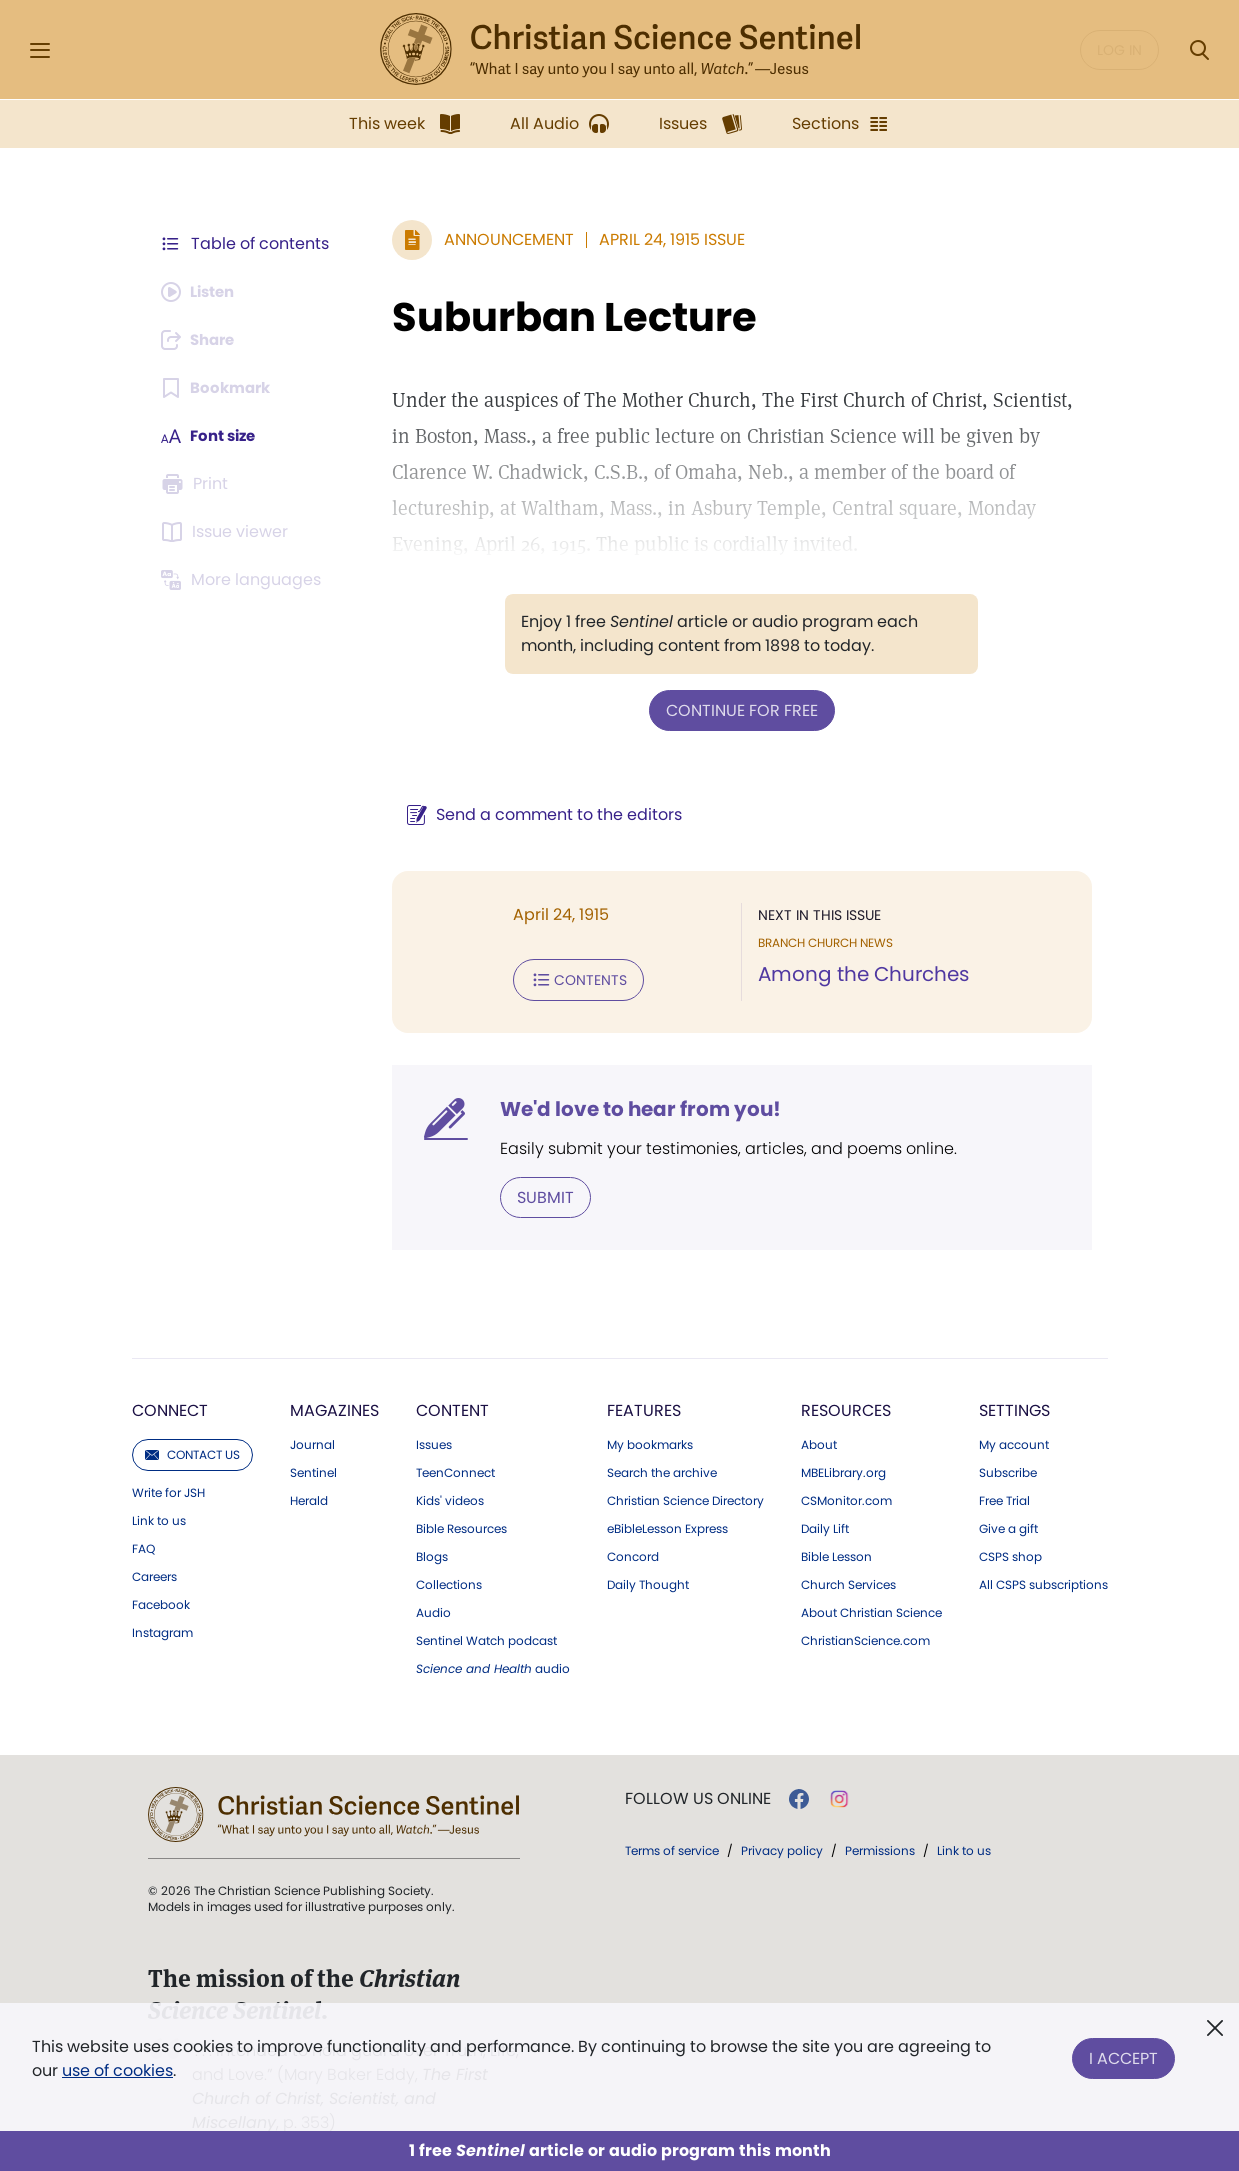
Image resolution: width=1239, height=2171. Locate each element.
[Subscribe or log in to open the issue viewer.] (228, 532)
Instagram (162, 1629)
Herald (309, 1497)
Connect (170, 1406)
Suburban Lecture (564, 317)
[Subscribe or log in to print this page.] (198, 484)
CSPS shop (1010, 1553)
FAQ (143, 1545)
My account (1014, 1441)
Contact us (192, 1450)
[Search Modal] (1199, 50)
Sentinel (313, 1469)
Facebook (161, 1601)
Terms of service (672, 1846)
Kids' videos (450, 1497)
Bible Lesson (836, 1553)
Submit (535, 1193)
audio (493, 1665)
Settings (1014, 1406)
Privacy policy (782, 1846)
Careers (154, 1573)
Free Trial (1004, 1497)
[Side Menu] (40, 50)
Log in (1119, 50)
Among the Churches (858, 974)
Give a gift (1008, 1525)
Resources (846, 1406)
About (819, 1441)
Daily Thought (648, 1581)
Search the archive (662, 1469)
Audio (433, 1609)
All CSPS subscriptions (1043, 1581)
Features (644, 1406)
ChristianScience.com (865, 1637)
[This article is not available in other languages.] (245, 580)
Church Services (848, 1581)
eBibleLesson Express (667, 1525)
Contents (568, 978)
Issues (434, 1441)
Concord (633, 1553)
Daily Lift (825, 1525)
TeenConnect (455, 1469)
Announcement (499, 239)
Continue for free (737, 709)
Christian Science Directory (685, 1497)
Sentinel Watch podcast (486, 1637)
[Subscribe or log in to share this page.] (203, 340)
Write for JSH (168, 1489)
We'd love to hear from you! (630, 1106)
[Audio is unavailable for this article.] (202, 292)
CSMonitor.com (846, 1497)
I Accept (1123, 2054)
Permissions (880, 1846)
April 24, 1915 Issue (662, 239)
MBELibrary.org (843, 1469)
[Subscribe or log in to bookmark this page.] (219, 388)
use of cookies (117, 2070)
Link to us (159, 1517)
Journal (312, 1441)
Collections (449, 1581)
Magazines (334, 1406)
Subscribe (1008, 1469)
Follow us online (698, 1795)
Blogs (432, 1553)
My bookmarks (650, 1441)
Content (452, 1406)
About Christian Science (871, 1609)
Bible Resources (461, 1525)
